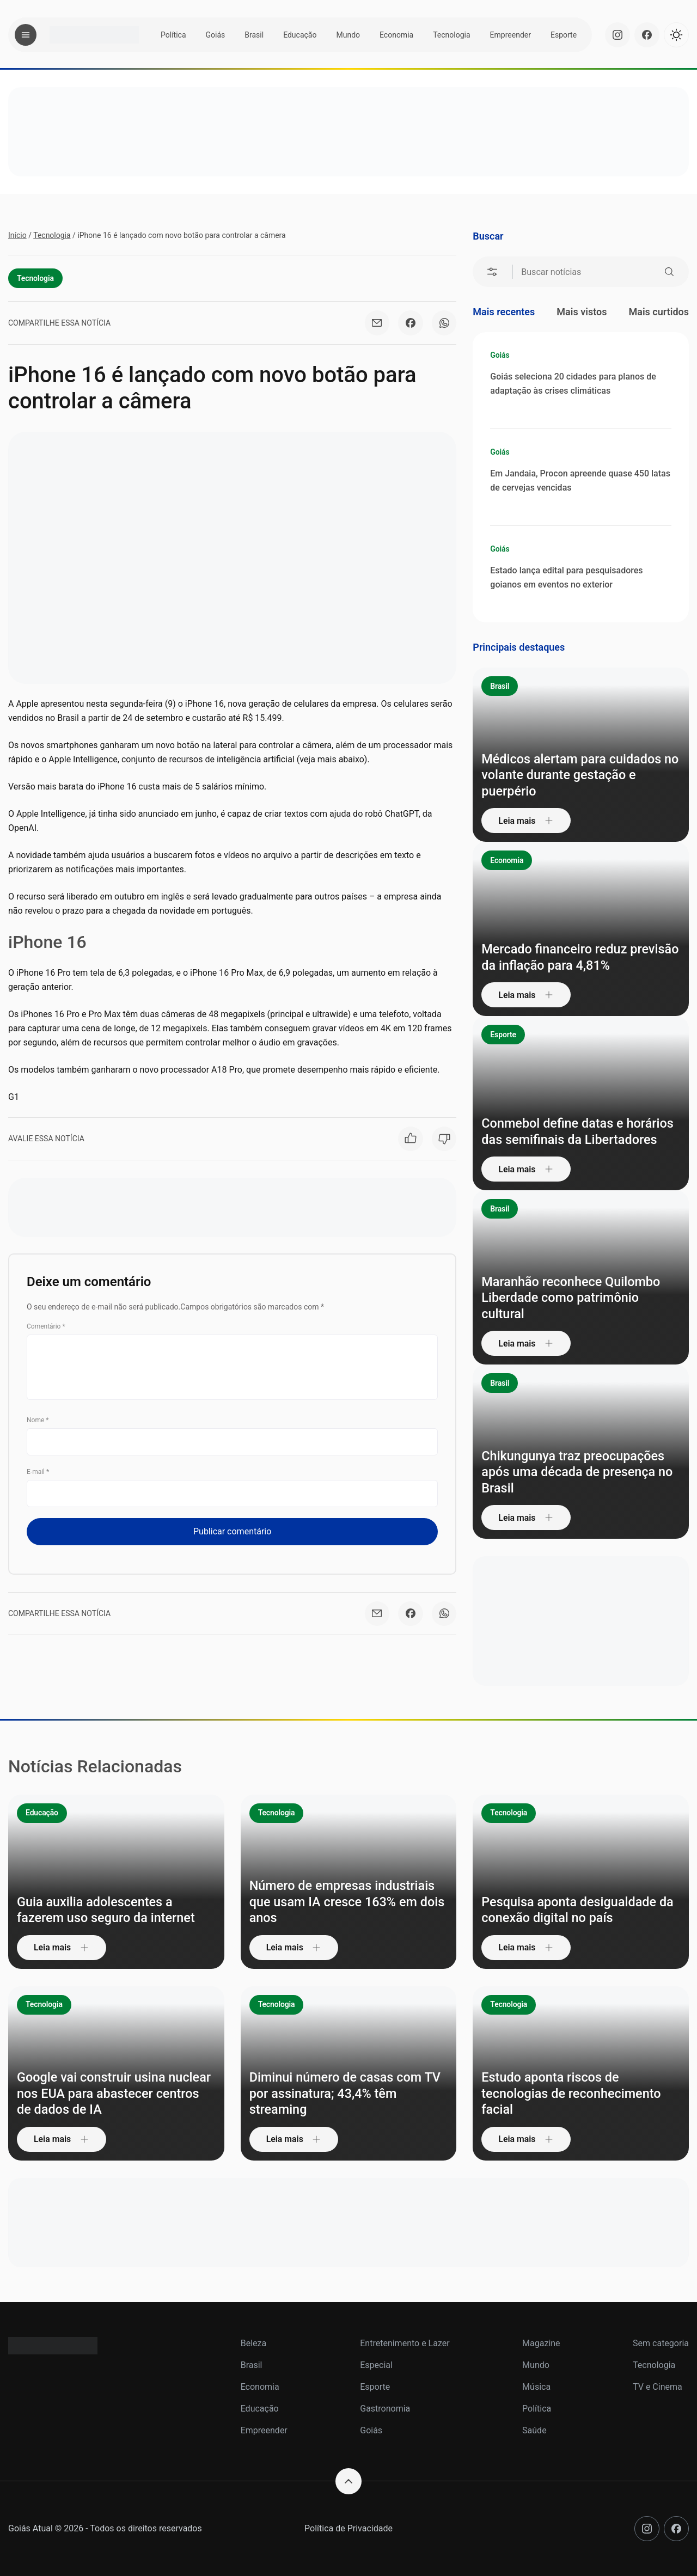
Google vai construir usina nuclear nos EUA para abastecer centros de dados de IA (110, 2094)
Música (536, 2387)
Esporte (564, 34)
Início (17, 235)
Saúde (534, 2430)
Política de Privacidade (348, 2528)
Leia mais (527, 820)
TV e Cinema (657, 2387)
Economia (396, 34)
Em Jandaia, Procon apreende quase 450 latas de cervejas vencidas (580, 480)
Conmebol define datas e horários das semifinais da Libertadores (579, 1131)
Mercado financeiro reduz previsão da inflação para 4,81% (573, 957)
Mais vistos (582, 311)
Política (173, 34)
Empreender (510, 34)
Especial (376, 2365)
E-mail (38, 1472)
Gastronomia (385, 2408)
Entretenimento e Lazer (404, 2343)
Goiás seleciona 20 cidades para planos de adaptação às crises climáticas (573, 383)
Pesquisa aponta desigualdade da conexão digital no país (579, 1910)
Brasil (254, 34)
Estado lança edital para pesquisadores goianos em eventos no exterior (566, 577)
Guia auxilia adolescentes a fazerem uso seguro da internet (108, 1910)
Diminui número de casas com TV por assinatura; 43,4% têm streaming (347, 2094)
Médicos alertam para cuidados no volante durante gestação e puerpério (573, 775)
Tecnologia (451, 34)
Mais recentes (504, 311)
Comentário (46, 1326)
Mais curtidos (659, 311)
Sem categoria (661, 2343)
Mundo (348, 34)
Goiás (215, 34)
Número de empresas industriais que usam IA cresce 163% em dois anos (344, 1902)
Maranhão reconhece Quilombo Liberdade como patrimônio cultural (572, 1297)
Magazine (541, 2343)
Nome (37, 1420)
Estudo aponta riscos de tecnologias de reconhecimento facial (573, 2094)
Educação (299, 34)
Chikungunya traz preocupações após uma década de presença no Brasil (579, 1472)
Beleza (253, 2343)
